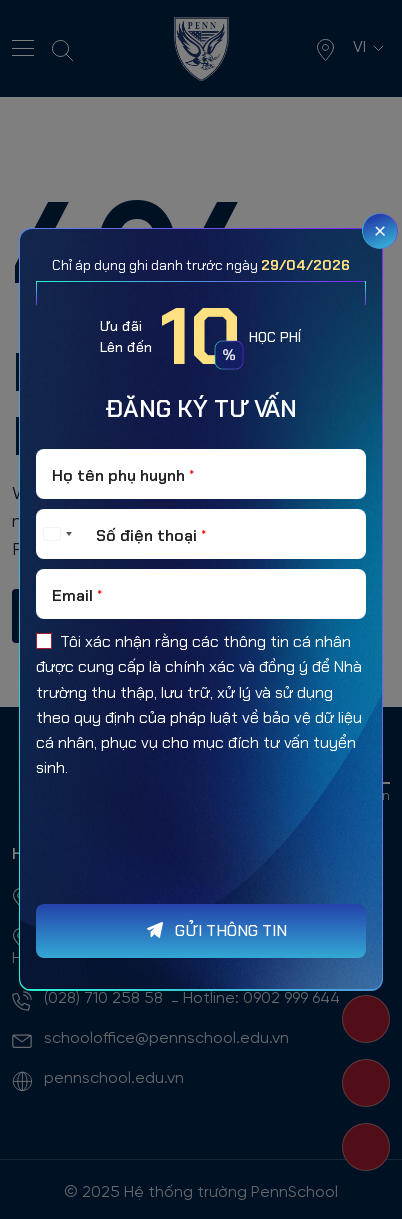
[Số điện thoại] (201, 534)
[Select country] (57, 534)
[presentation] (188, 881)
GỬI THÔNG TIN (231, 930)
